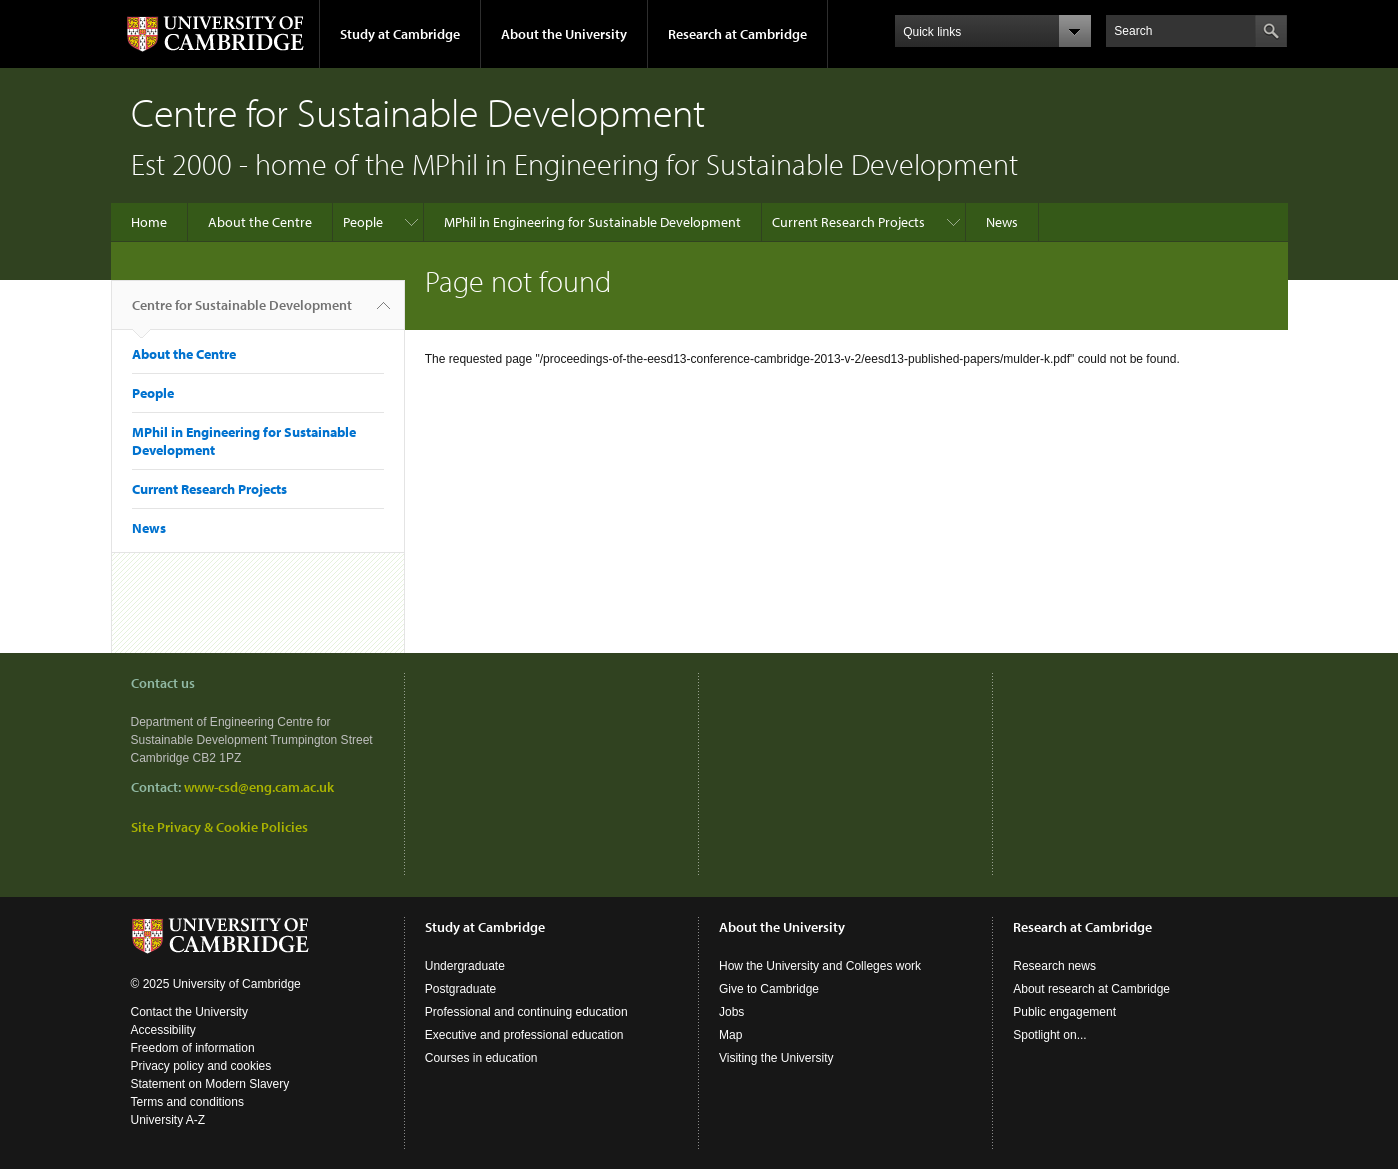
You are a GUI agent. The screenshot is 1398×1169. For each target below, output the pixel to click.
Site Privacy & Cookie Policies (219, 827)
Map (730, 1035)
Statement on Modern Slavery (210, 1084)
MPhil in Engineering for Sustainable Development (592, 222)
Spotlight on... (1049, 1035)
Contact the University (189, 1012)
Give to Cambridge (769, 989)
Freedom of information (193, 1048)
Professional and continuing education (526, 1012)
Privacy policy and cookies (201, 1066)
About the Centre (260, 222)
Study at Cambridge (400, 34)
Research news (1054, 966)
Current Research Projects (848, 222)
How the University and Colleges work (820, 966)
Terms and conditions (187, 1102)
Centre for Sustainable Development (242, 313)
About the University (564, 34)
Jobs (731, 1012)
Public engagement (1064, 1012)
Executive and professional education (524, 1035)
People (363, 222)
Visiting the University (776, 1058)
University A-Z (168, 1120)
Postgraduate (460, 989)
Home (149, 222)
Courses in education (481, 1058)
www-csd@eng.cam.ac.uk (259, 787)
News (1002, 222)
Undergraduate (465, 966)
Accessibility (163, 1030)
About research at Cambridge (1091, 989)
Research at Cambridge (737, 34)
